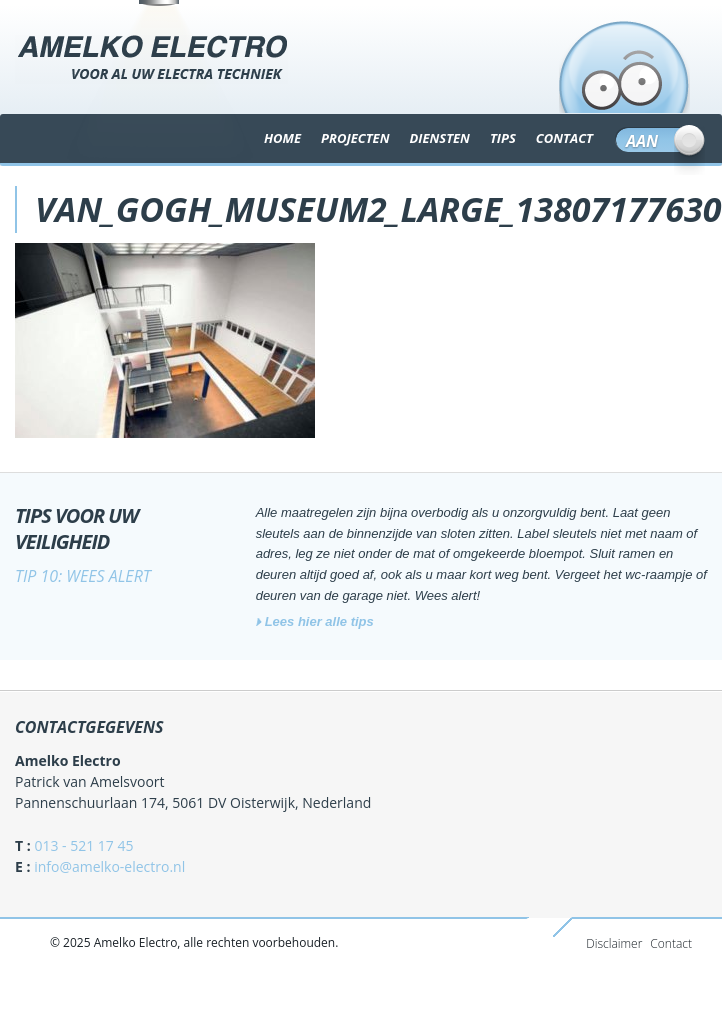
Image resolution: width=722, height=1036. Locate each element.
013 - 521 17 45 (83, 845)
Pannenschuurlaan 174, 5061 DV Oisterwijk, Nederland (193, 802)
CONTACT (564, 138)
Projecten (355, 138)
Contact (671, 943)
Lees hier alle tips (319, 621)
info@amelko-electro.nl (109, 866)
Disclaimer (614, 943)
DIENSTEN (439, 138)
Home (282, 138)
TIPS (503, 138)
